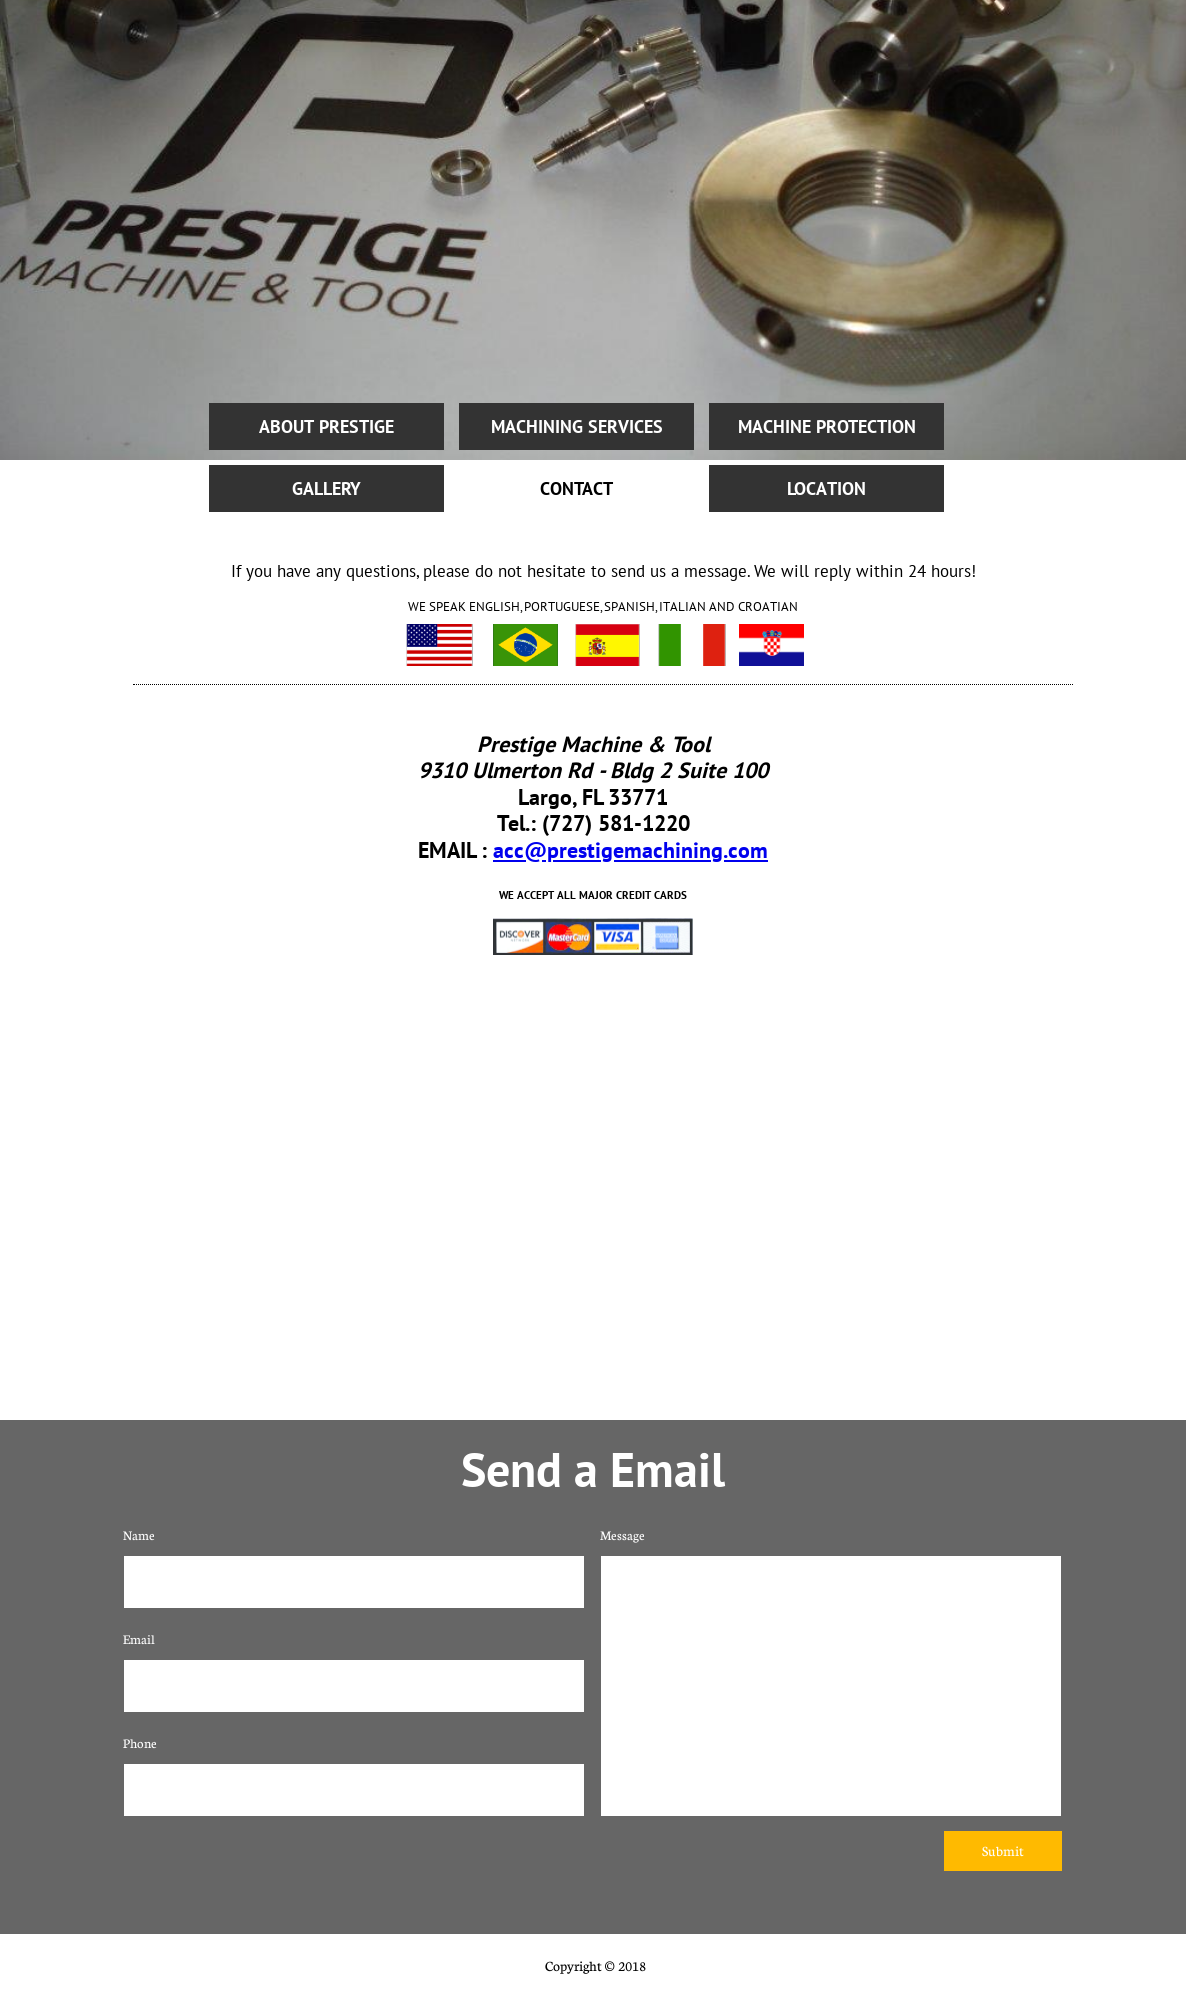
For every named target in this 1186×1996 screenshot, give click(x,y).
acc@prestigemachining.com (630, 850)
